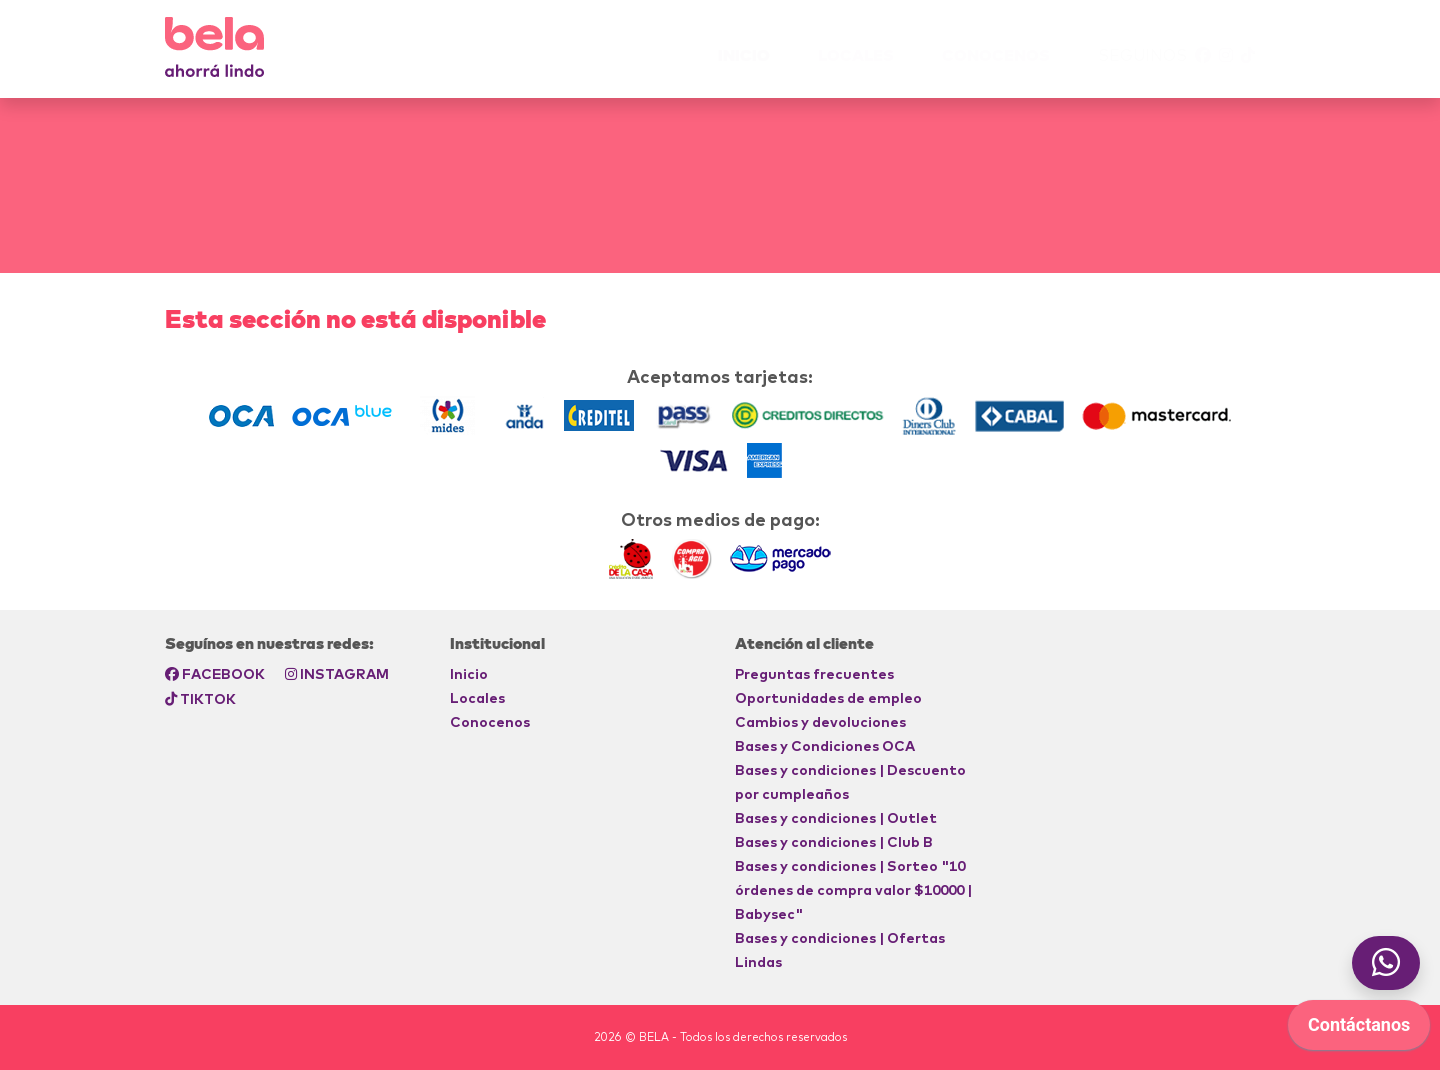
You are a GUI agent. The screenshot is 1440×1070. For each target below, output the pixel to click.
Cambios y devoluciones (820, 722)
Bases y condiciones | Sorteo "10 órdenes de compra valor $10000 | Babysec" (853, 890)
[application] (1434, 1065)
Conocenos (996, 55)
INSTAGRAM (337, 674)
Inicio (469, 674)
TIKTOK (200, 699)
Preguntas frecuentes (814, 674)
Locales (856, 55)
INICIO (744, 55)
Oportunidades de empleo (828, 698)
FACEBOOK (215, 674)
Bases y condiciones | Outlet (836, 818)
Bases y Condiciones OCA (825, 746)
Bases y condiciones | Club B (834, 842)
